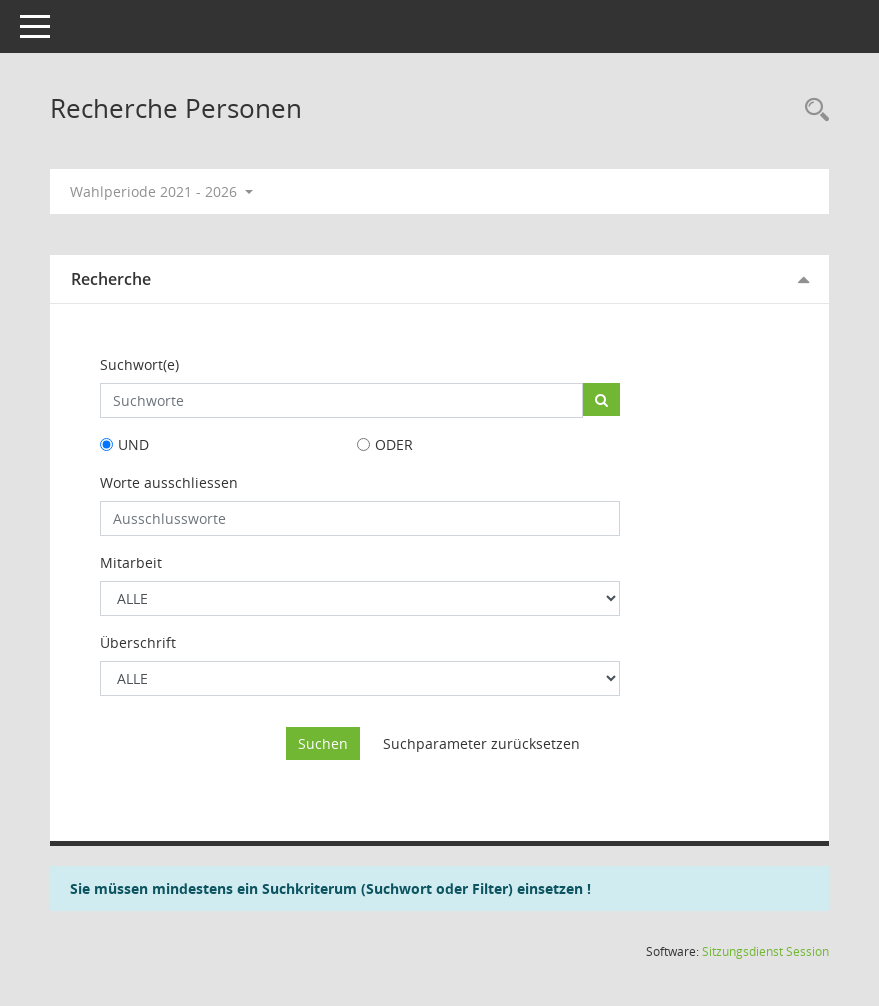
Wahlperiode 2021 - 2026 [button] (161, 191)
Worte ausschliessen (169, 482)
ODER (394, 444)
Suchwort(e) (139, 364)
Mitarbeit (131, 562)
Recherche (111, 279)
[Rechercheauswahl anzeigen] (812, 110)
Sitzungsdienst (765, 951)
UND (133, 444)
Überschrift (138, 642)
